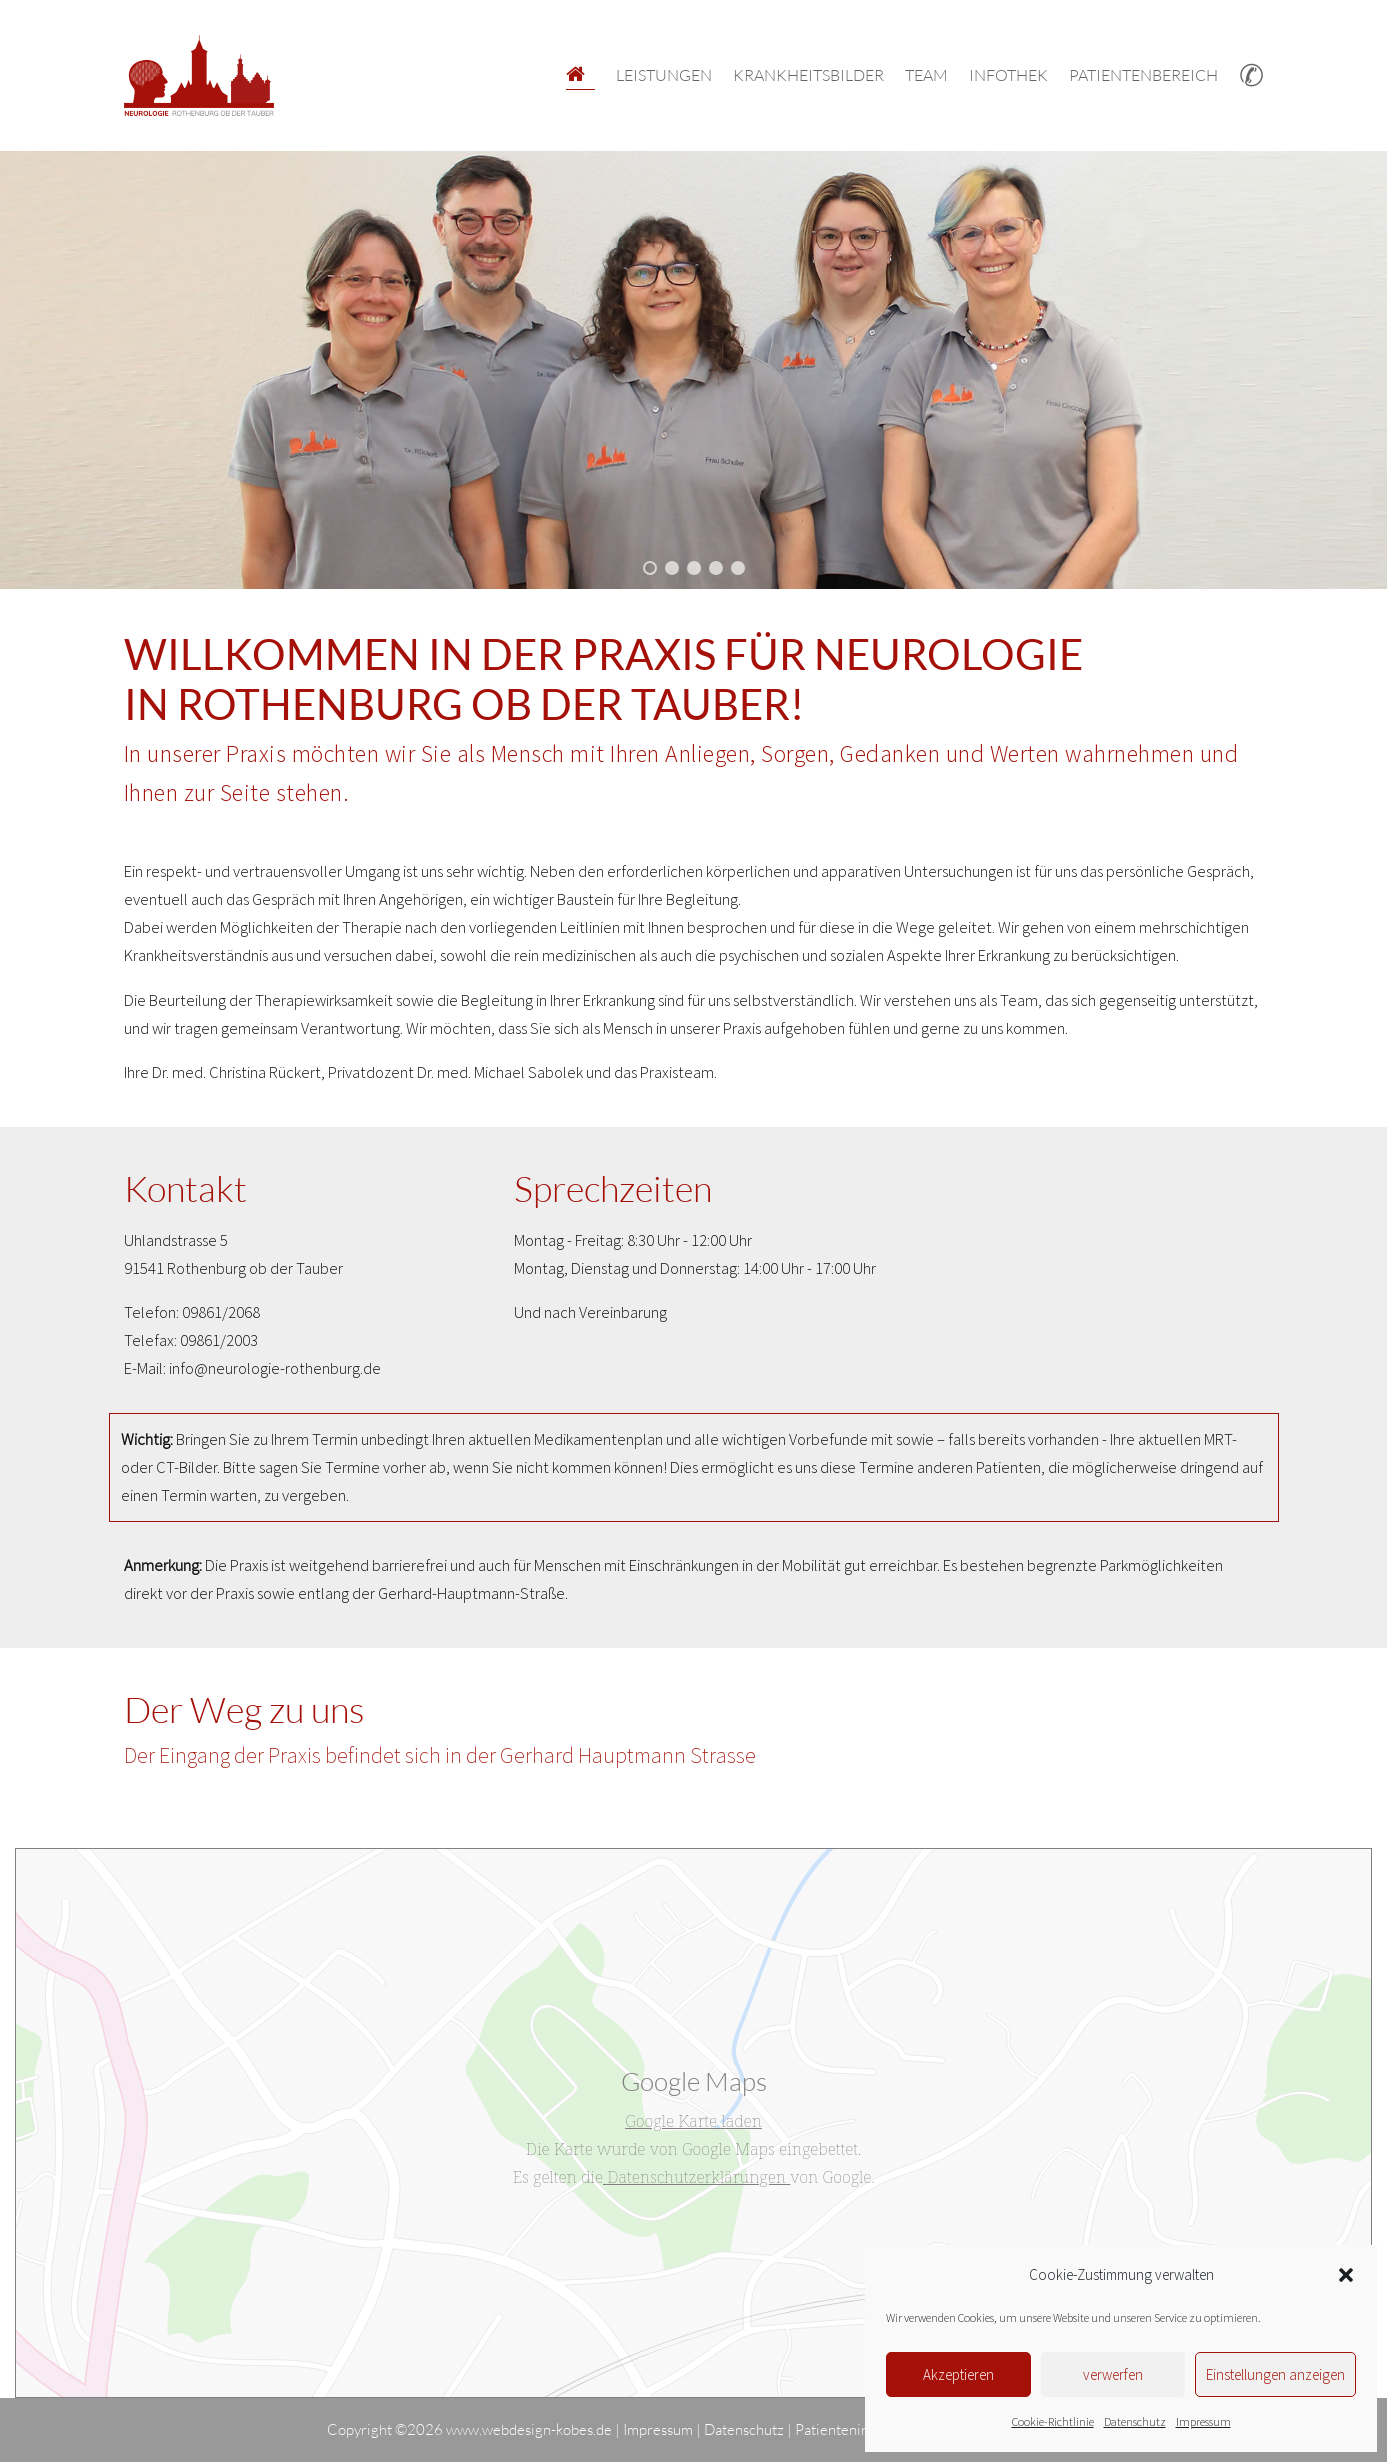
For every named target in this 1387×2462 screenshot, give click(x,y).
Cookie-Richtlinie (1053, 2421)
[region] (693, 370)
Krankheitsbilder (808, 75)
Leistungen (664, 75)
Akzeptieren (958, 2374)
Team (926, 75)
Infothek (1008, 75)
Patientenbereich (1143, 75)
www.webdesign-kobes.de (529, 2429)
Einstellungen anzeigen (1275, 2374)
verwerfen (1113, 2374)
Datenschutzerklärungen (696, 2176)
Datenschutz (1135, 2421)
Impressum (1203, 2421)
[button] (1346, 2275)
